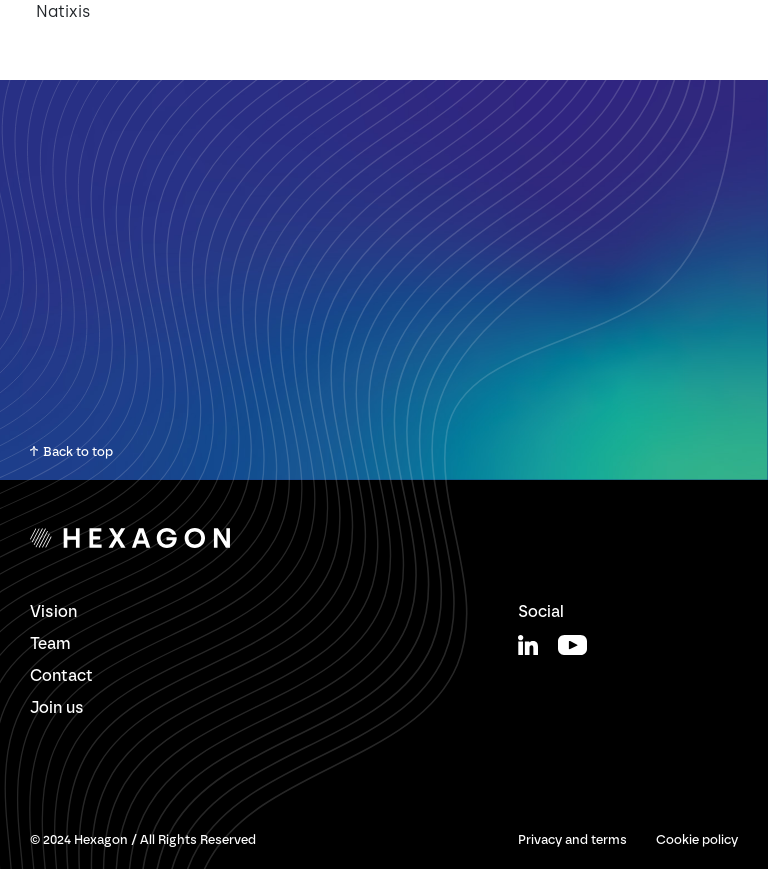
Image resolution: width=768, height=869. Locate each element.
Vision (53, 611)
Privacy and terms (572, 839)
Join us (57, 707)
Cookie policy (697, 839)
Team (50, 643)
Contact (61, 675)
